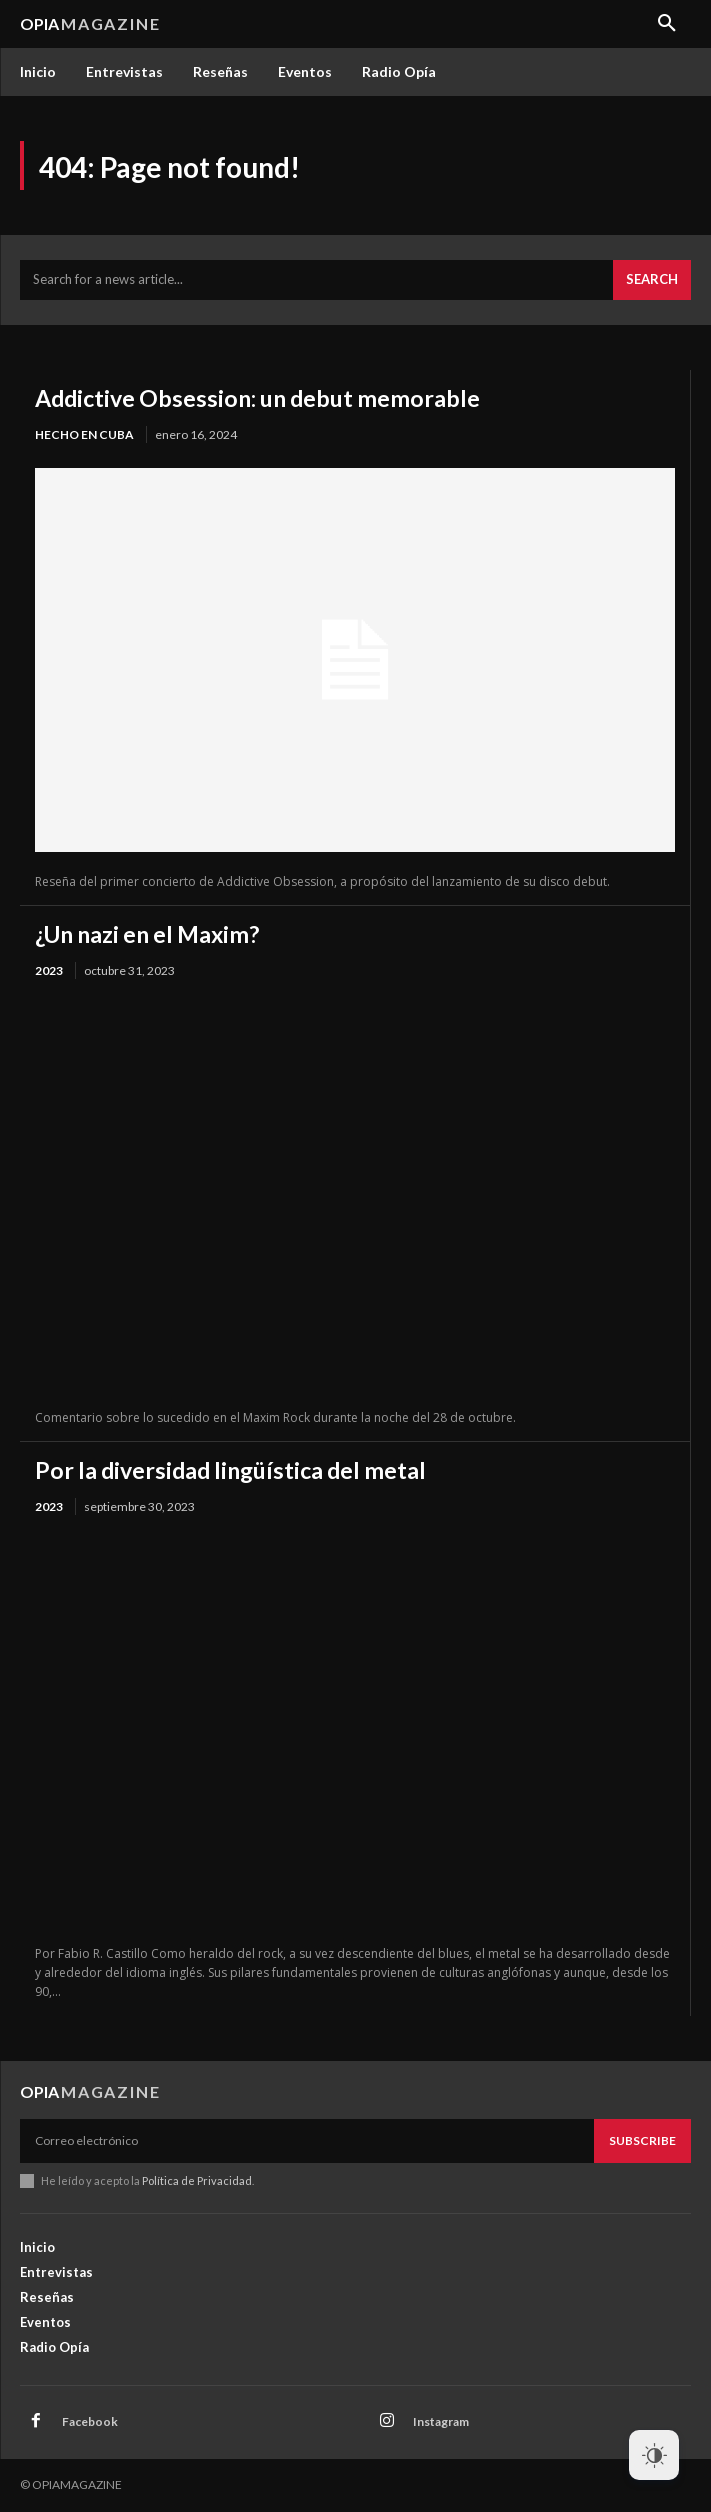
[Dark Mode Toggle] (654, 2455)
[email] (307, 2141)
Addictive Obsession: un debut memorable (257, 398)
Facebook (90, 2421)
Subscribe (642, 2140)
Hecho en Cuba (84, 434)
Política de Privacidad (197, 2180)
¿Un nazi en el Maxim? (147, 934)
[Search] (652, 280)
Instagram (441, 2421)
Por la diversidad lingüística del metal (230, 1470)
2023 (49, 970)
